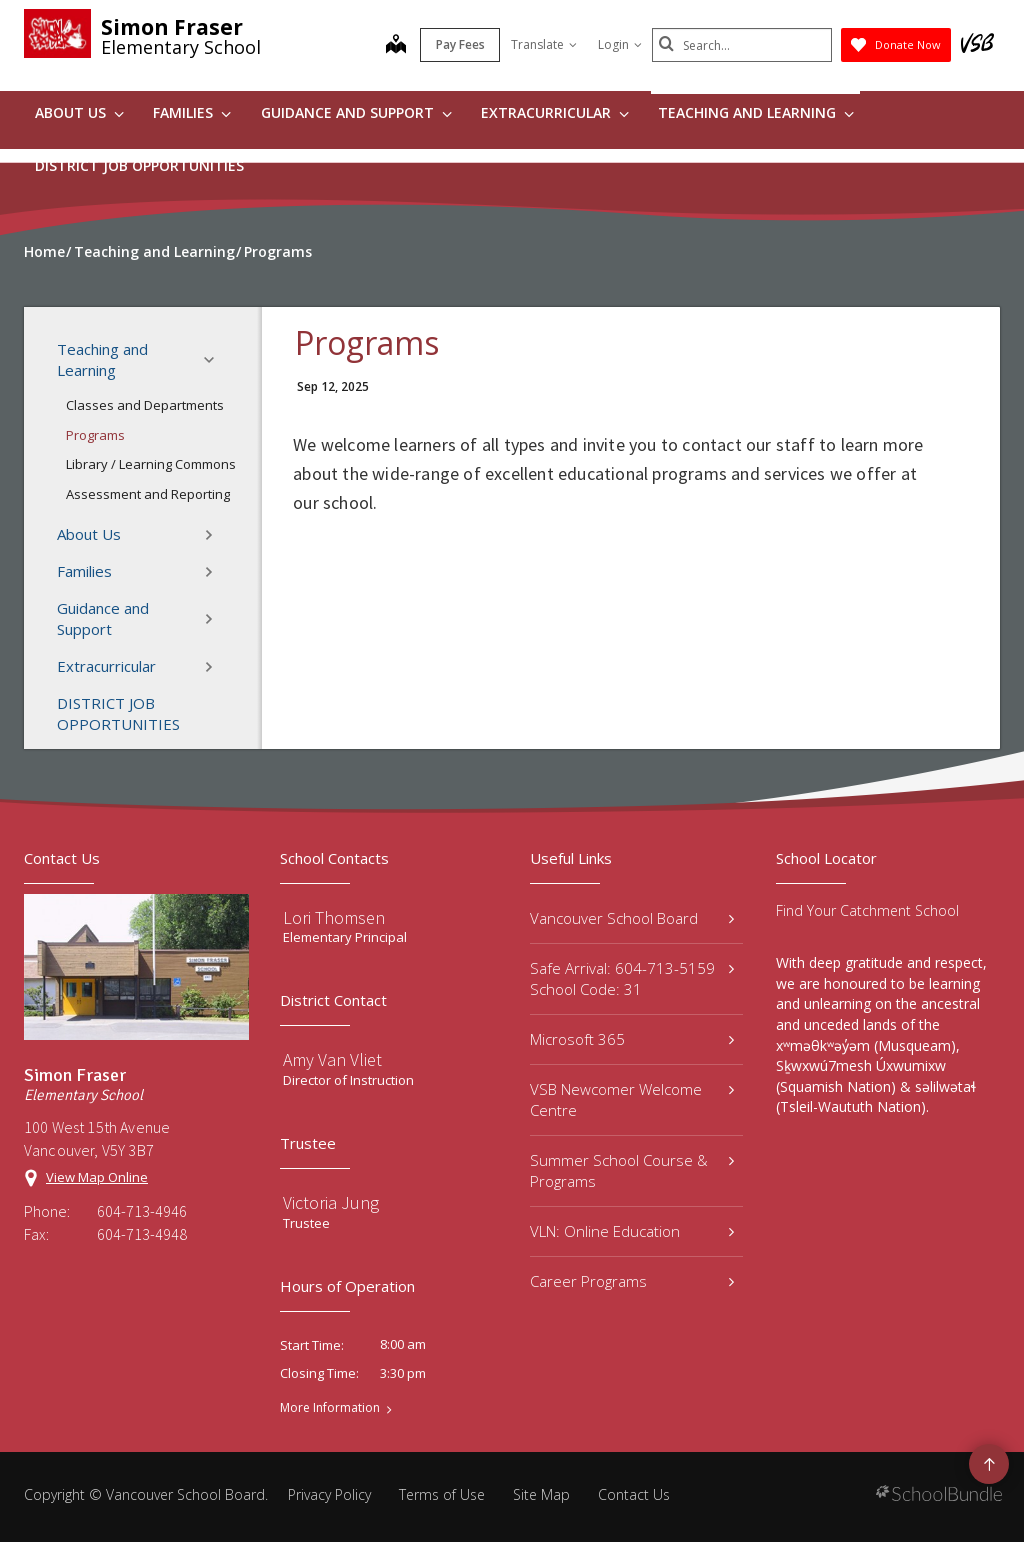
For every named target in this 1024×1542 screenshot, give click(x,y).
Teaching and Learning (756, 112)
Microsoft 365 (632, 1039)
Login (620, 44)
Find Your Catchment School (867, 910)
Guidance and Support (356, 112)
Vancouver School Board (632, 918)
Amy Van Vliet (332, 1059)
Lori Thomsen (334, 917)
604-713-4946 (142, 1211)
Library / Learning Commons (151, 464)
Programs (95, 435)
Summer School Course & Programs (632, 1170)
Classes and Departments (145, 405)
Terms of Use (442, 1494)
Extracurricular (555, 112)
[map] (396, 46)
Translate (544, 44)
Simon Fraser (172, 27)
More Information (330, 1408)
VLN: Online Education (632, 1231)
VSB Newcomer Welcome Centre (632, 1099)
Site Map (541, 1494)
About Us (79, 112)
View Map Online (97, 1177)
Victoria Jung (331, 1202)
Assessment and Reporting (148, 494)
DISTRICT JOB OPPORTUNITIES (139, 165)
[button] (215, 360)
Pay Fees (460, 44)
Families (192, 112)
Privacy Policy (329, 1494)
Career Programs (632, 1281)
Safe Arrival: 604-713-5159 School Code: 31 (632, 978)
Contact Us (634, 1494)
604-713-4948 (142, 1234)
